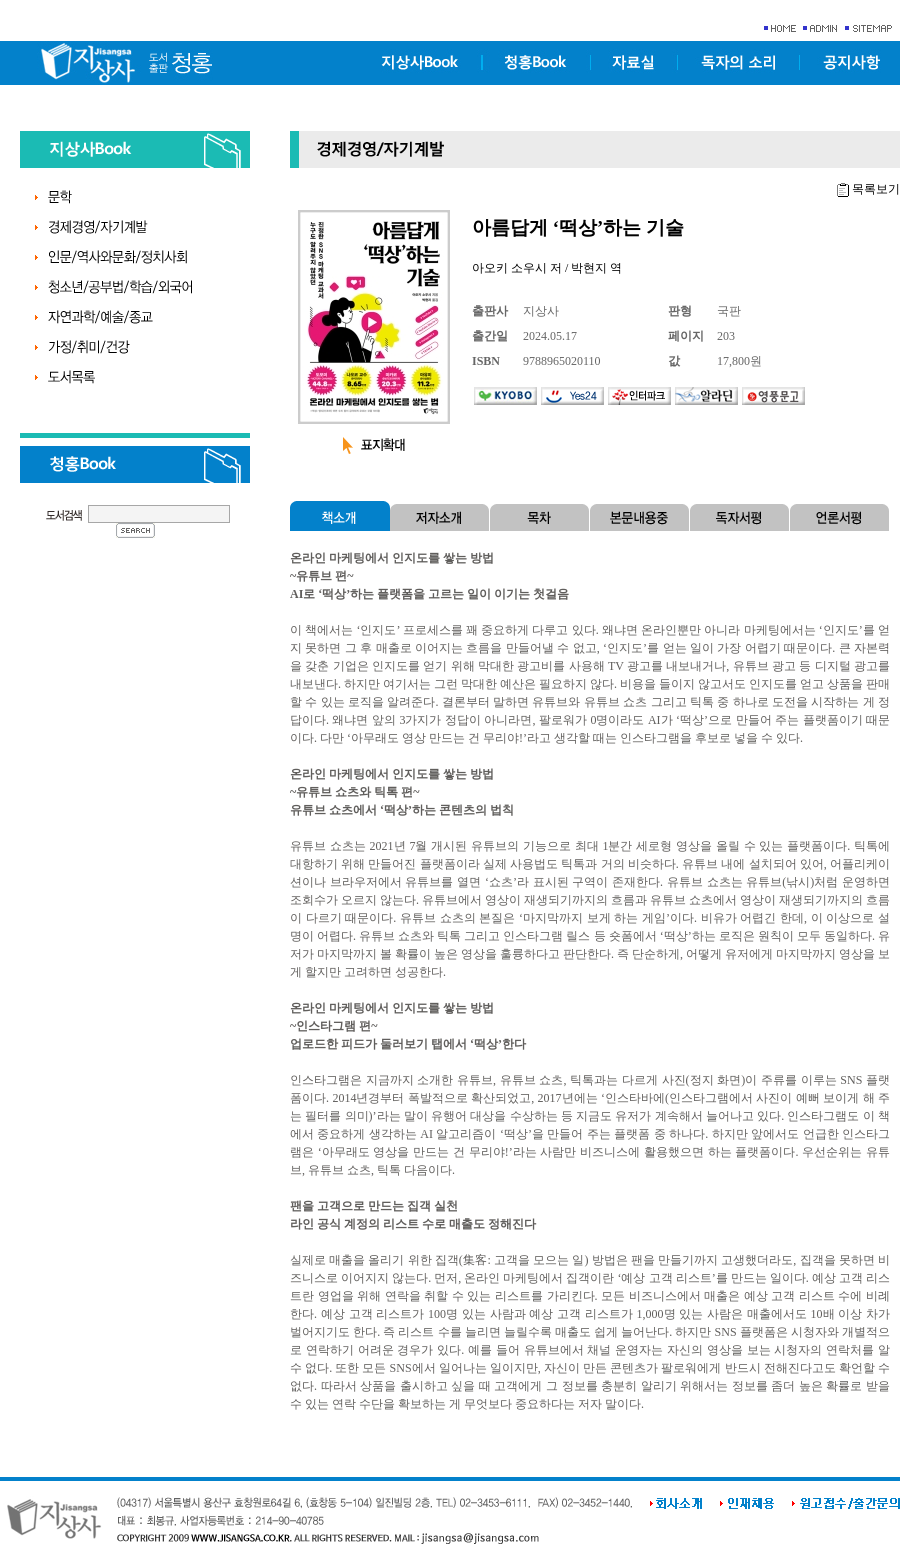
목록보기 (876, 189)
